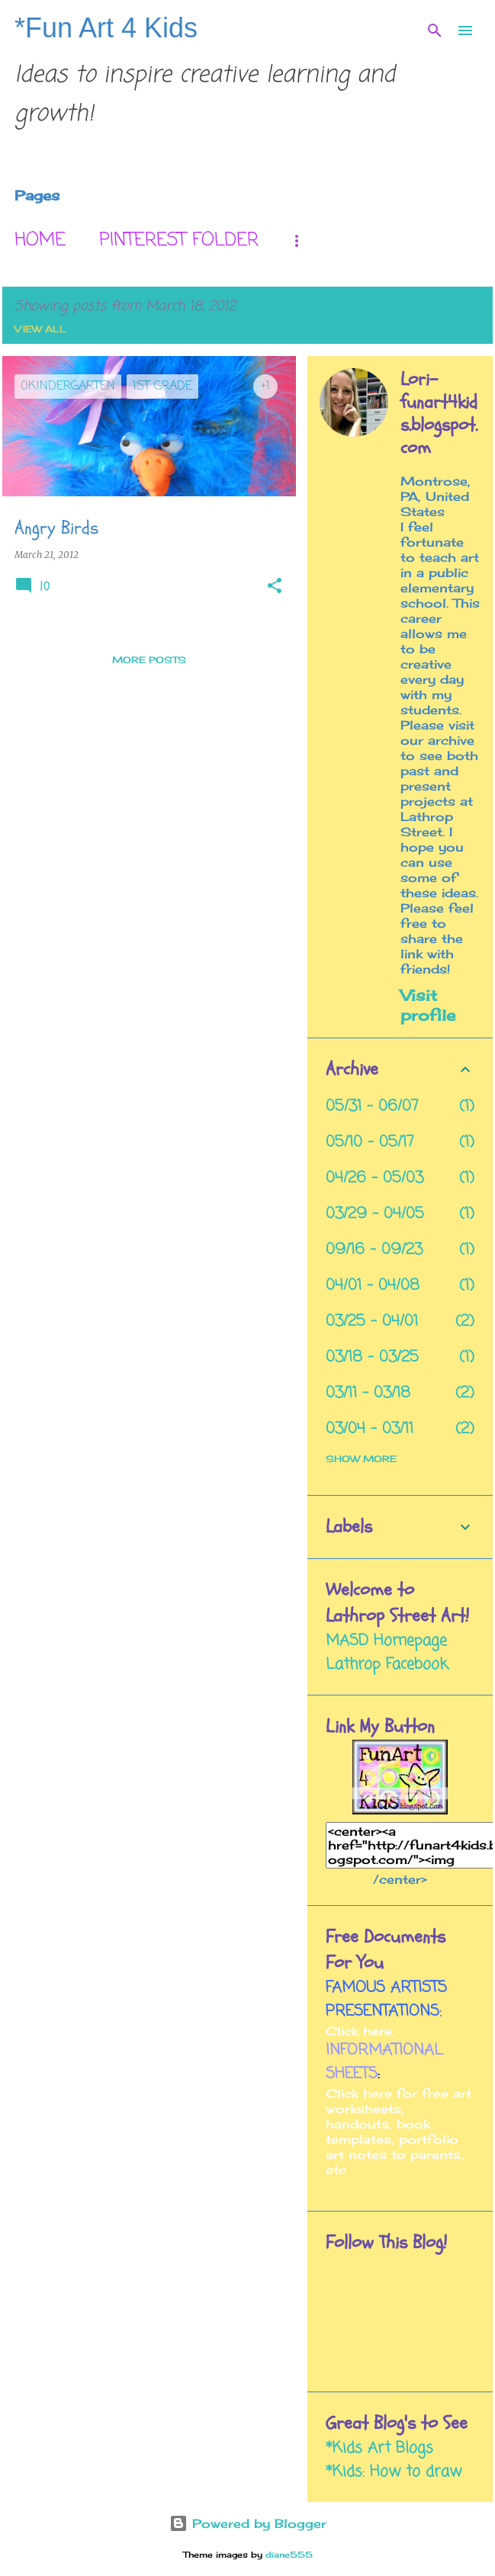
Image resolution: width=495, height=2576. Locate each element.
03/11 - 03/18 (368, 1393)
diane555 (289, 2554)
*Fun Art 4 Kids (106, 27)
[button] (274, 586)
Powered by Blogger (247, 2523)
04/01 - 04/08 (372, 1286)
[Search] (435, 30)
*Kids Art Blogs (379, 2448)
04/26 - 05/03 (374, 1178)
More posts (149, 660)
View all (40, 329)
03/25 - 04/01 (372, 1321)
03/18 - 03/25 (372, 1357)
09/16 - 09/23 (374, 1250)
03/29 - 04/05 (375, 1214)
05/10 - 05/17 (370, 1142)
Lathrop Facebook (387, 1664)
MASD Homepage (386, 1641)
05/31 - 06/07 (372, 1106)
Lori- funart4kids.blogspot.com (438, 414)
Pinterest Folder (179, 240)
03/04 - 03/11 (369, 1429)
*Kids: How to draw (393, 2472)
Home (40, 240)
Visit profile (427, 1005)
